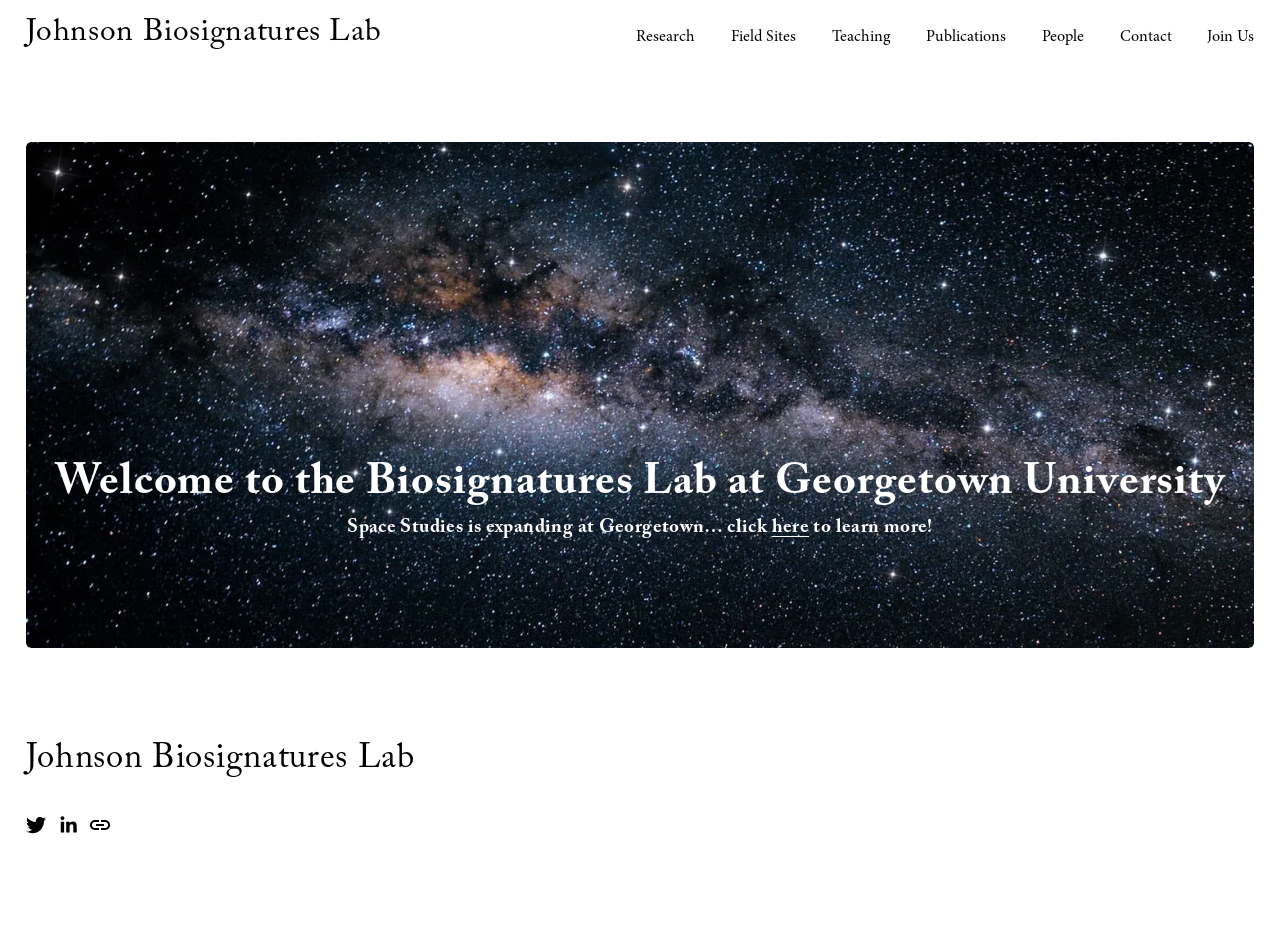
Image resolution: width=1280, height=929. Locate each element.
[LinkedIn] (68, 825)
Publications (966, 36)
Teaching (861, 36)
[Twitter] (36, 825)
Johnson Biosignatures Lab (204, 35)
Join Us (1230, 36)
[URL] (100, 825)
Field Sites (763, 36)
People (1063, 36)
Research (665, 36)
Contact (1146, 36)
